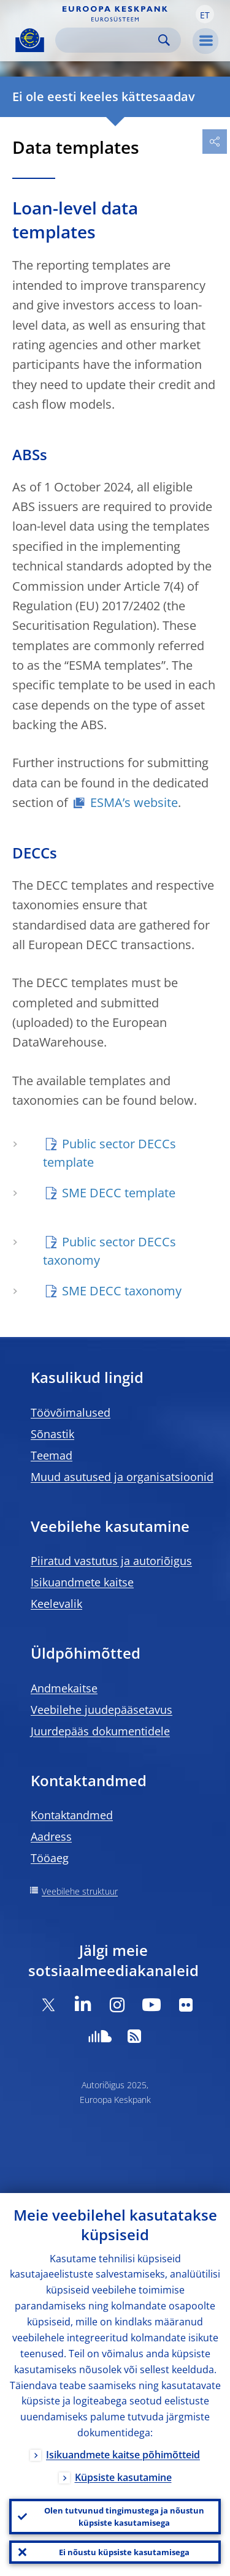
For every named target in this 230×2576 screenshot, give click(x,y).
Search (164, 40)
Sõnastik (52, 1433)
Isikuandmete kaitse (82, 1582)
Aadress (51, 1836)
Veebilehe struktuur (80, 1891)
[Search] (108, 40)
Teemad (51, 1455)
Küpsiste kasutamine (123, 2477)
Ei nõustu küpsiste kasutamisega (124, 2552)
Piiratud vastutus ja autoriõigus (111, 1560)
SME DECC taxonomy (122, 1290)
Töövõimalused (70, 1412)
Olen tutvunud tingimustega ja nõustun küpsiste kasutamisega (124, 2516)
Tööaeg (50, 1858)
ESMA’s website (134, 802)
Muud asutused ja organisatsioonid (122, 1476)
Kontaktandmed (72, 1815)
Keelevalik (56, 1603)
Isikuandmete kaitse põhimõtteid (123, 2454)
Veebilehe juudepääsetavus (101, 1709)
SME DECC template (118, 1192)
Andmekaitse (64, 1688)
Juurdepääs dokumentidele (100, 1731)
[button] (205, 14)
